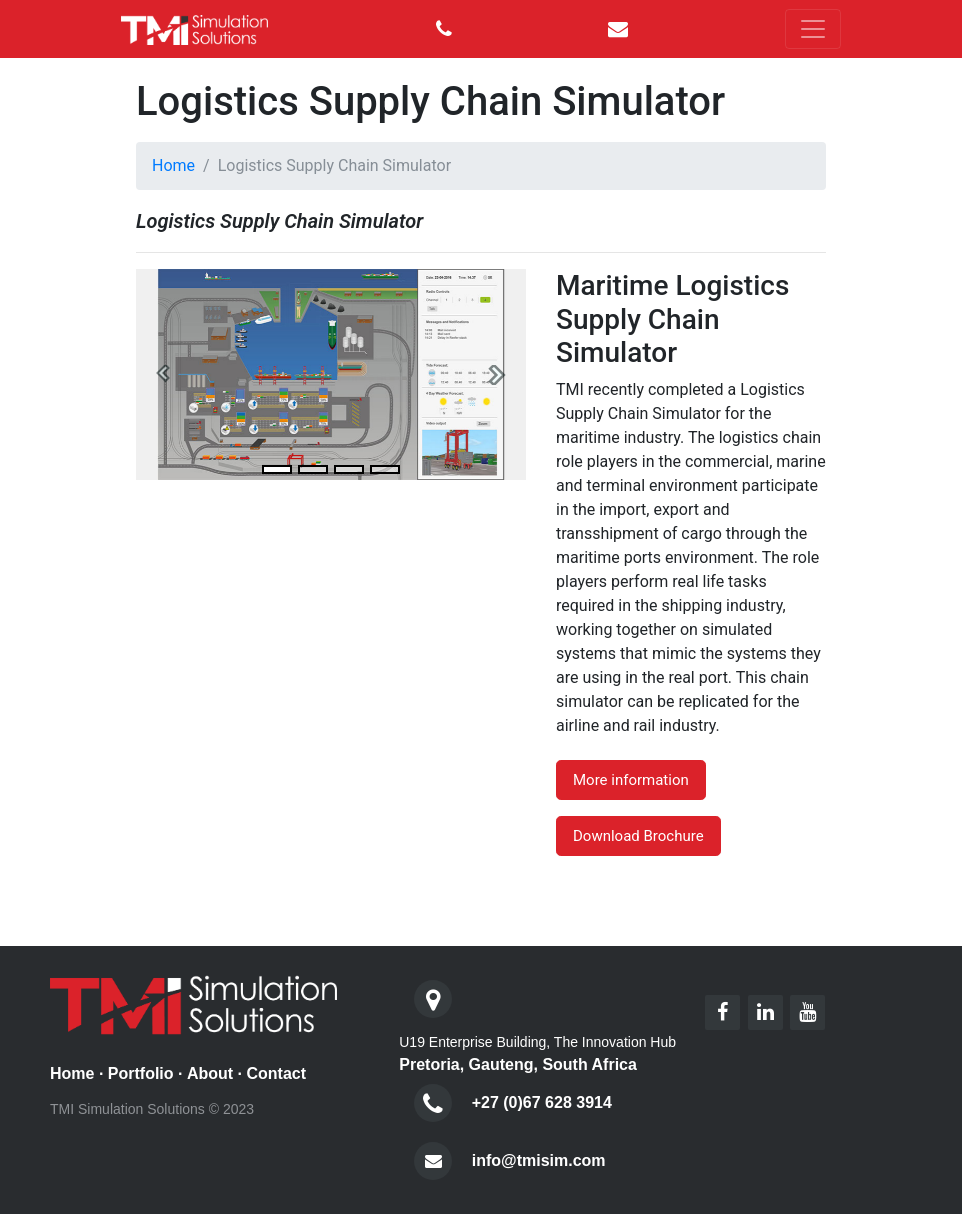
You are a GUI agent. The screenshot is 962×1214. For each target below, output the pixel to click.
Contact (276, 1073)
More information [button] (631, 780)
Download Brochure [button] (638, 836)
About (210, 1073)
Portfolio (141, 1073)
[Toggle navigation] (813, 29)
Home (173, 165)
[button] (165, 374)
